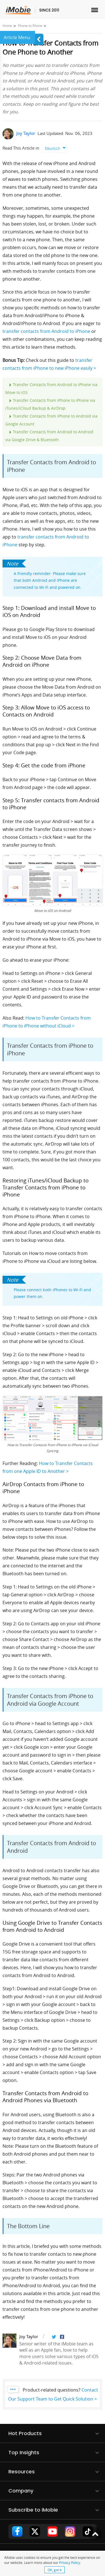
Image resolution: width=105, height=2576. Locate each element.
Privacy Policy (69, 2562)
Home (7, 25)
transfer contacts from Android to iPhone (46, 331)
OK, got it (55, 2570)
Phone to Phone (30, 25)
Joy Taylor (25, 133)
